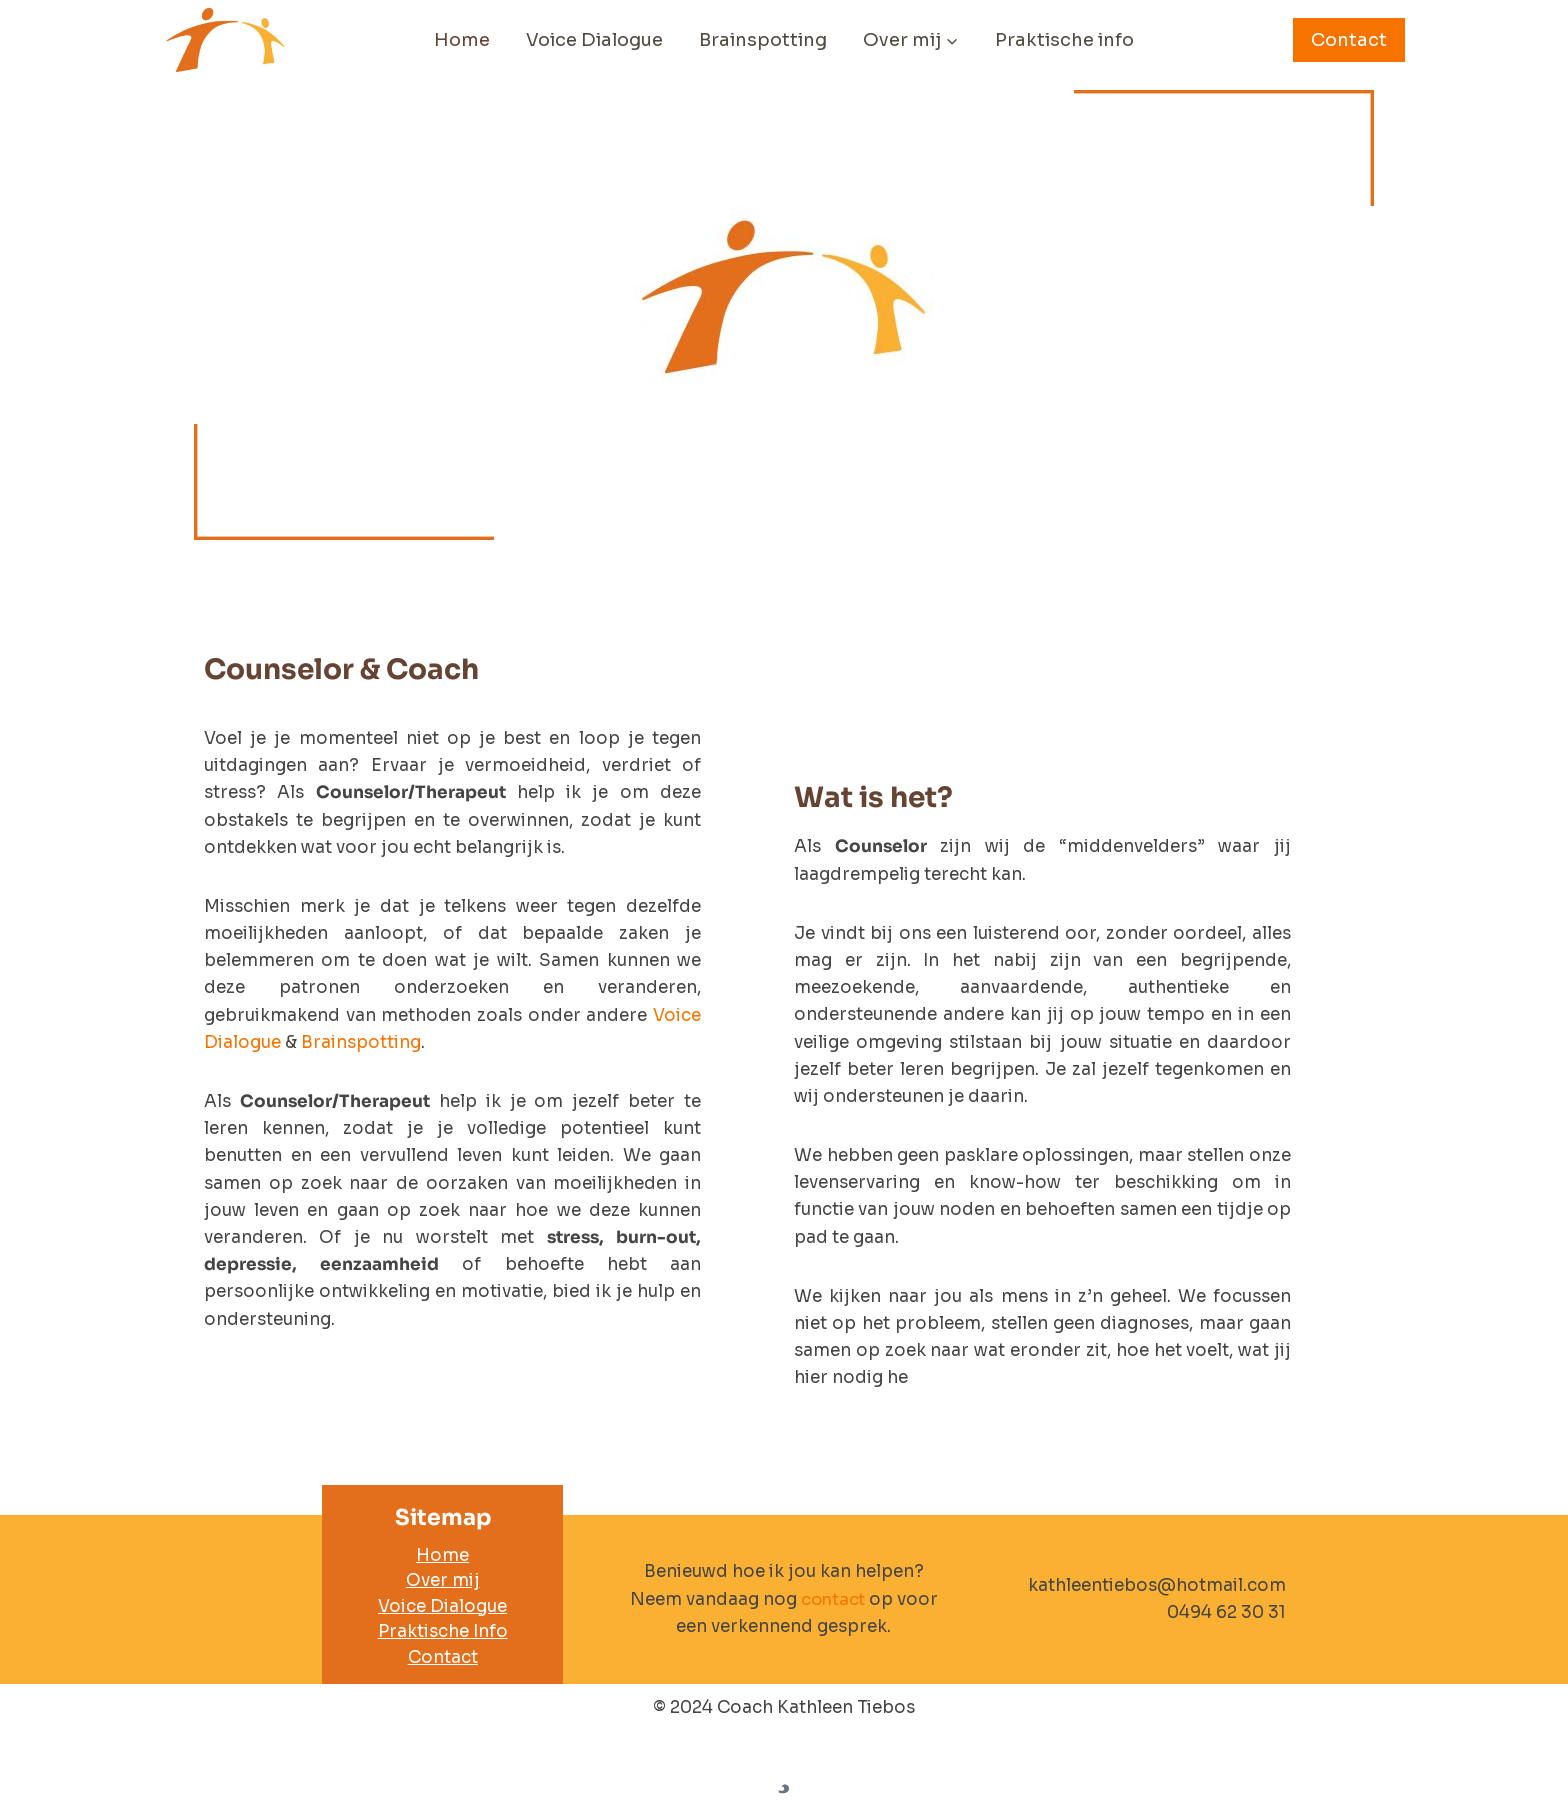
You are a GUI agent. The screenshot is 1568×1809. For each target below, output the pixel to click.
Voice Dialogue (594, 40)
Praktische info (1064, 40)
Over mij (443, 1580)
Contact (1349, 40)
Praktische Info (443, 1631)
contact (832, 1599)
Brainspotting (763, 40)
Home (462, 40)
